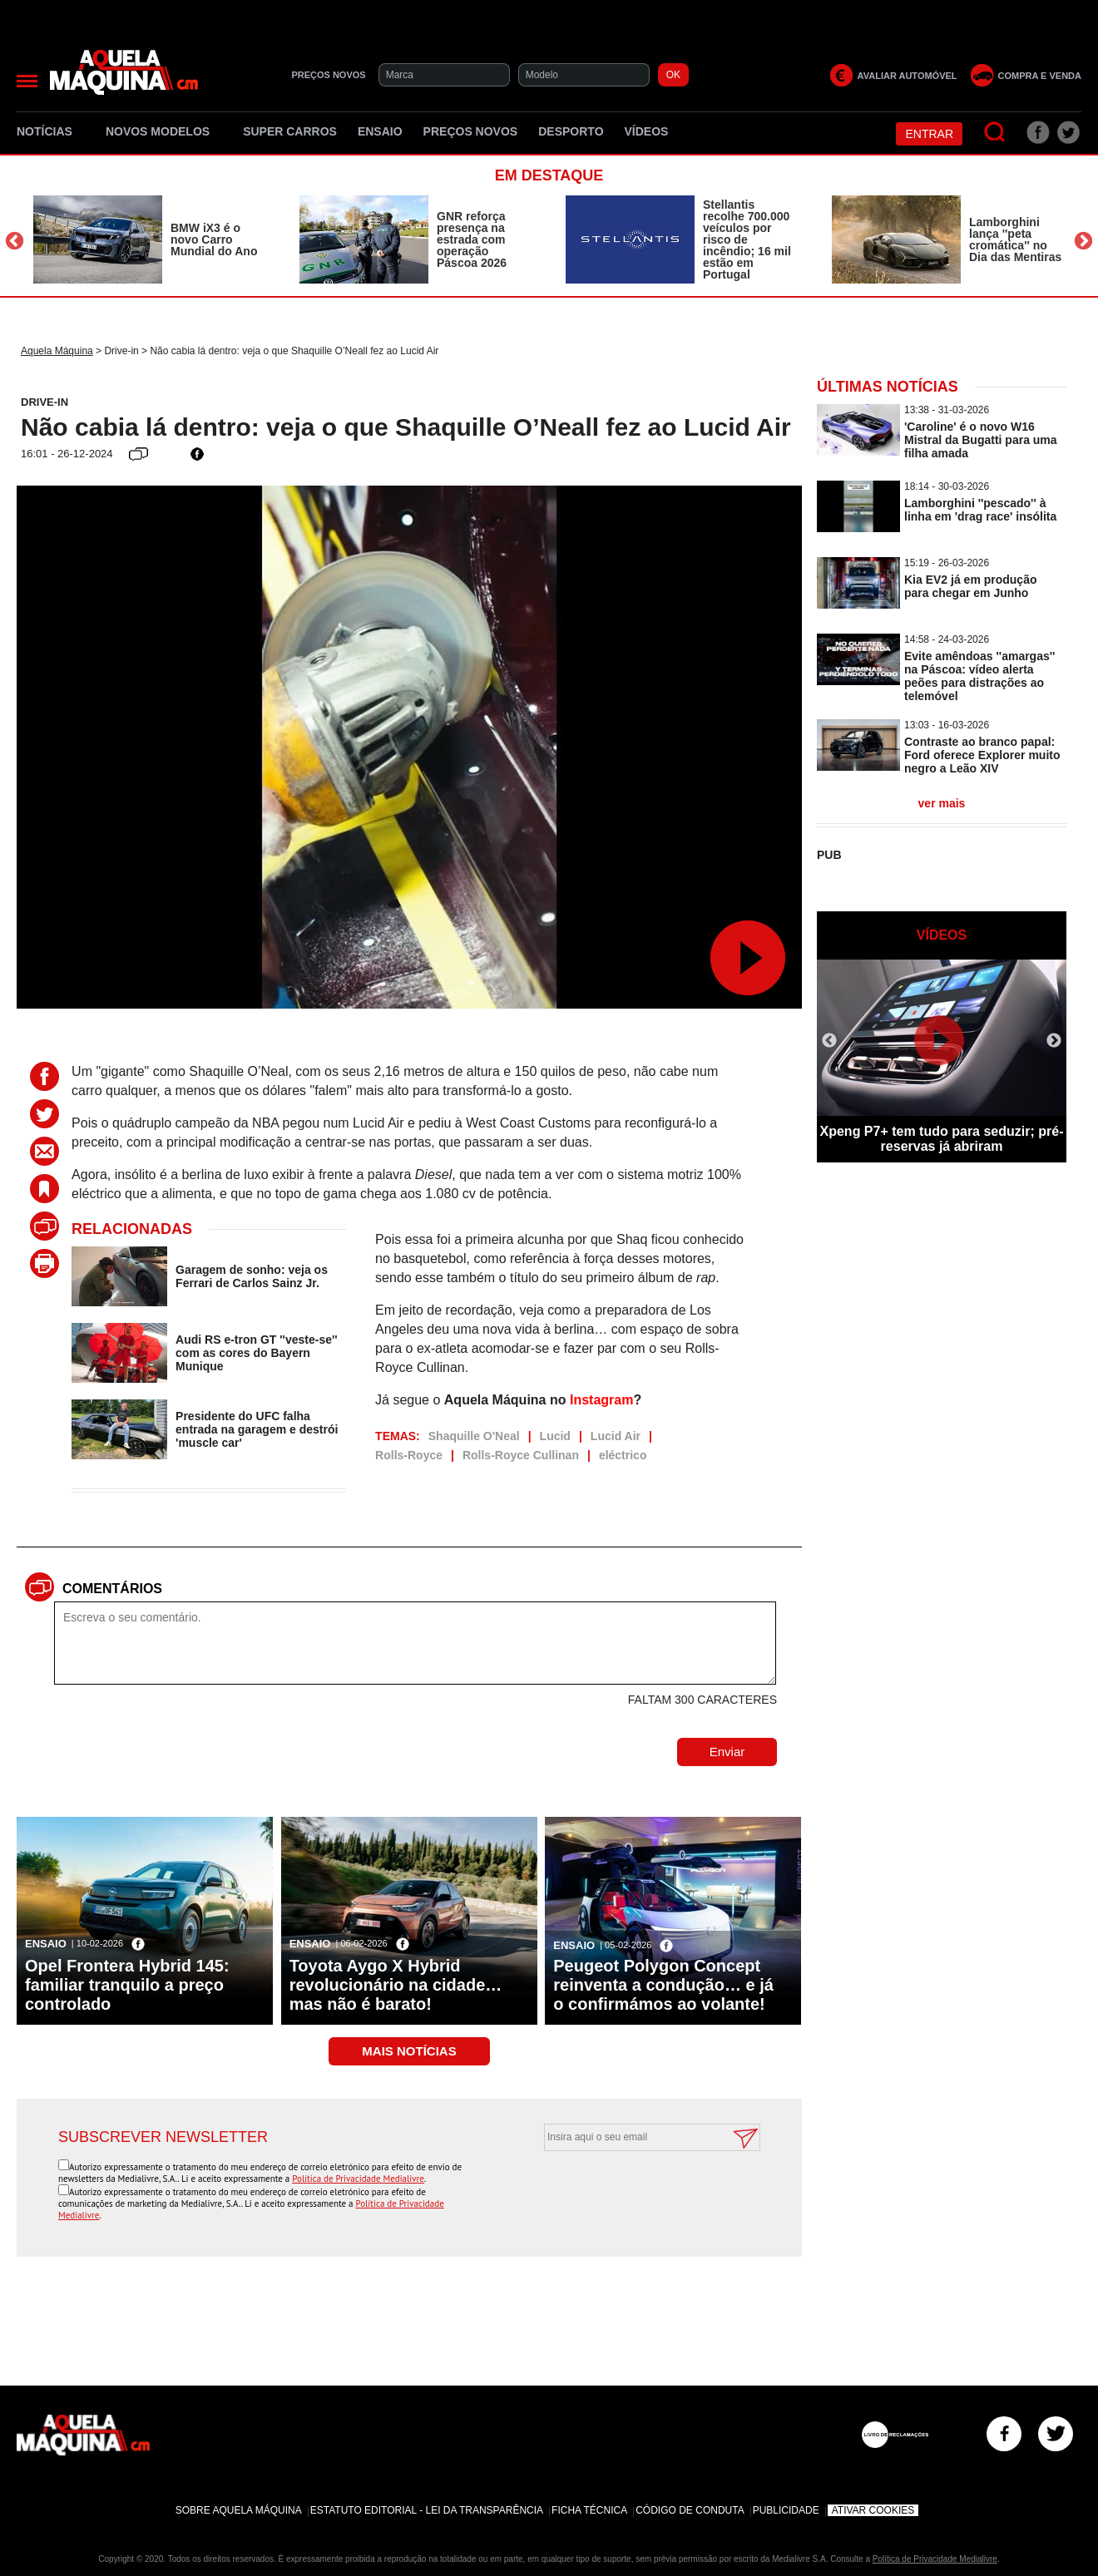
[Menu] (27, 81)
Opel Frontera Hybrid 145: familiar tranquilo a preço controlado (127, 1985)
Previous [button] (14, 241)
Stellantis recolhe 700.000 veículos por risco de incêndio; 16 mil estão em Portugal (747, 239)
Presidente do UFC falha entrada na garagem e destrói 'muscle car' (257, 1429)
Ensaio (380, 131)
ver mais (942, 803)
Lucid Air (615, 1436)
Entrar (929, 134)
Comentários (112, 1589)
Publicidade (786, 2510)
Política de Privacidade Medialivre (358, 2178)
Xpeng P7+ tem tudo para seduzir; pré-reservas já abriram (942, 1138)
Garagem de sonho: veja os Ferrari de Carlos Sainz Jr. (252, 1276)
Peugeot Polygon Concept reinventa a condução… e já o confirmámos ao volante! (663, 1985)
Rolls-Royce (409, 1455)
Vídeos (647, 131)
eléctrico (623, 1455)
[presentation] (633, 2191)
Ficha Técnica (589, 2510)
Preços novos (470, 131)
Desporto (570, 131)
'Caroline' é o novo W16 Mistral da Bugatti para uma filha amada (980, 440)
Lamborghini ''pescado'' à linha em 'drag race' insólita (980, 509)
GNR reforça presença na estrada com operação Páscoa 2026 (472, 239)
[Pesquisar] (995, 133)
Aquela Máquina (57, 351)
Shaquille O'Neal (474, 1436)
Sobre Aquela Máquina (239, 2510)
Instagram (601, 1400)
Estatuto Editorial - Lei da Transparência (426, 2510)
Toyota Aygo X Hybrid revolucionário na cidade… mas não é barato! (395, 1985)
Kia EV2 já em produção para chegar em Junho (970, 586)
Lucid (555, 1436)
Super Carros (290, 131)
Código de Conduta (690, 2510)
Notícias (51, 131)
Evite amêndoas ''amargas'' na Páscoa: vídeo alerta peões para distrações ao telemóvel (979, 676)
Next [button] (1083, 241)
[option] (149, 239)
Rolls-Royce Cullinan (520, 1455)
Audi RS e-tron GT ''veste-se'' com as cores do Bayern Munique (257, 1353)
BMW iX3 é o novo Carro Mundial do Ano (214, 239)
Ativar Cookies (873, 2510)
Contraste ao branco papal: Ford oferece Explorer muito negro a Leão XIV (982, 755)
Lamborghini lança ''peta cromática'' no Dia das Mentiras (1015, 239)
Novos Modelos (164, 131)
